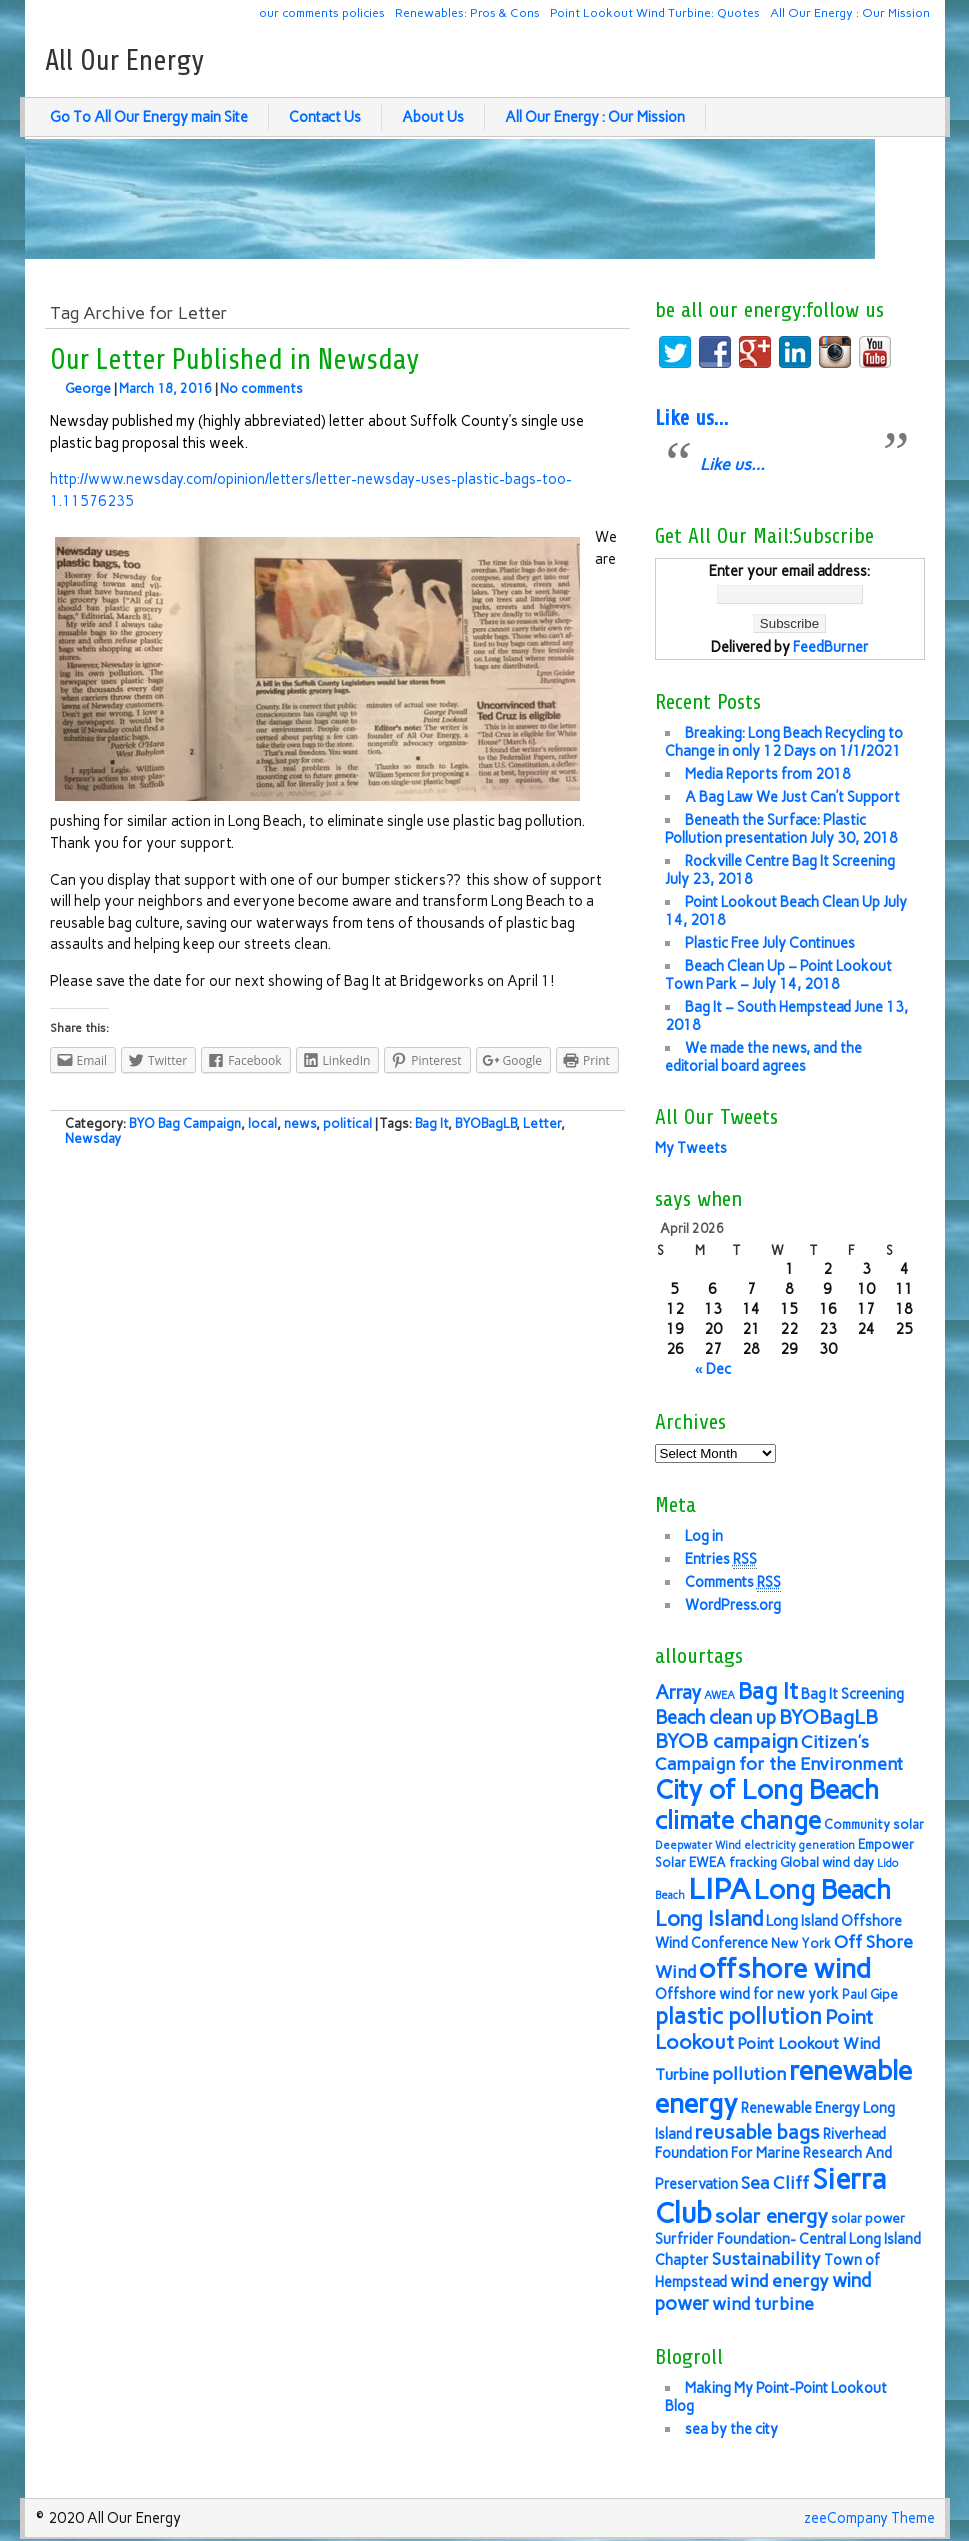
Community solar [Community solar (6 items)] (874, 1824)
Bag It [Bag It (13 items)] (768, 1691)
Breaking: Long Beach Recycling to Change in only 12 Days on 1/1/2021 (784, 742)
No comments (261, 388)
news (300, 1123)
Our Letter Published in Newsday (234, 360)
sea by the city (731, 2429)
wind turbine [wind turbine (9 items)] (763, 2303)
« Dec (713, 1369)
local (262, 1123)
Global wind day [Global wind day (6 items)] (827, 1862)
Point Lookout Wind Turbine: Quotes (655, 12)
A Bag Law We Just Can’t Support (792, 797)
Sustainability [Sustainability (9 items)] (766, 2258)
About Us (433, 117)
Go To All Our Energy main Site (149, 117)
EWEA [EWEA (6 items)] (707, 1862)
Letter (542, 1123)
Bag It (431, 1123)
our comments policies (322, 12)
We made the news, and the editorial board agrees (763, 1057)
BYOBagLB (485, 1123)
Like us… (691, 418)
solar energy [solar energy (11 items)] (771, 2216)
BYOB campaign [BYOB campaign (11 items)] (726, 1741)
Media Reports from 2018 (768, 774)
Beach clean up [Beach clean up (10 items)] (715, 1717)
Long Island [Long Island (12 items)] (709, 1918)
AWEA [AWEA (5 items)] (719, 1695)
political (347, 1123)
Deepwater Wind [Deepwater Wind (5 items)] (698, 1845)
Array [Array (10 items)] (678, 1692)
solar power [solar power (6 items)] (868, 2218)
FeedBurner (831, 647)
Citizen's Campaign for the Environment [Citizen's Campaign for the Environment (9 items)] (779, 1752)
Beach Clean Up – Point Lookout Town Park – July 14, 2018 (778, 975)
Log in (704, 1536)
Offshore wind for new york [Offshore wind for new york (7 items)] (747, 1994)
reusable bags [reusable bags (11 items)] (757, 2132)
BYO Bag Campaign (185, 1123)
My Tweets (691, 1148)
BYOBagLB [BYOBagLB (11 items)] (828, 1717)
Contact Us (325, 117)
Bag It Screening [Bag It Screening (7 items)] (852, 1694)
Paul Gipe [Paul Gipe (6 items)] (870, 1994)
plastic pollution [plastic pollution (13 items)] (738, 2016)
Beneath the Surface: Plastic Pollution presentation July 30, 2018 (781, 829)
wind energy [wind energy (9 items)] (779, 2280)
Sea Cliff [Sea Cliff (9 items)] (775, 2182)
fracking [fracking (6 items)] (753, 1862)
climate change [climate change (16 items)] (738, 1820)
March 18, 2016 (165, 388)
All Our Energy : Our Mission (850, 12)
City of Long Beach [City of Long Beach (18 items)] (767, 1790)
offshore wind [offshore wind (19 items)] (785, 1968)
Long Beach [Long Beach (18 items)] (822, 1890)
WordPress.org (733, 1605)
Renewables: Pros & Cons (467, 12)
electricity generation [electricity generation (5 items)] (799, 1845)
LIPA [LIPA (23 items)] (719, 1888)
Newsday (93, 1138)
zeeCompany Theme (869, 2518)
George (88, 388)
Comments (733, 1582)
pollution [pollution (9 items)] (749, 2073)
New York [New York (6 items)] (801, 1943)
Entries (721, 1559)
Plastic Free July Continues (770, 943)
